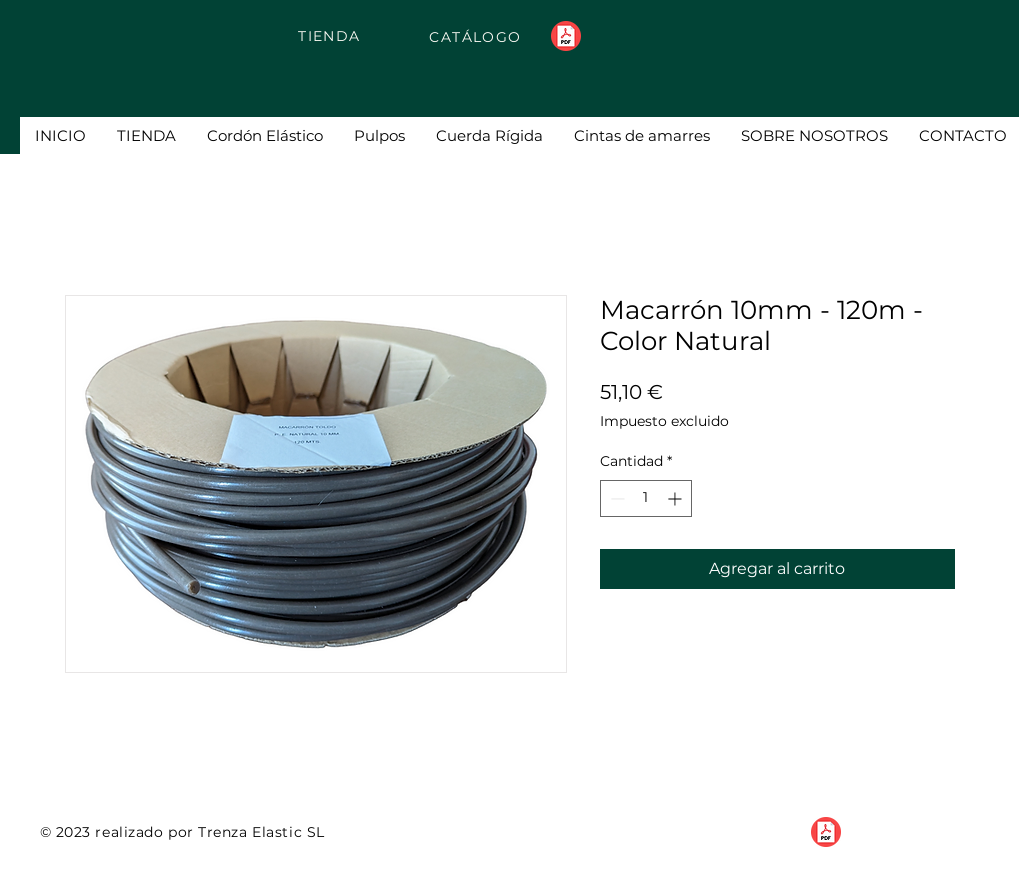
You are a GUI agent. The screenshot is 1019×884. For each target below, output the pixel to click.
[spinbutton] (646, 498)
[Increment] (676, 498)
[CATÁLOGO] (478, 36)
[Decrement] (615, 498)
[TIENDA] (332, 35)
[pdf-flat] (566, 36)
